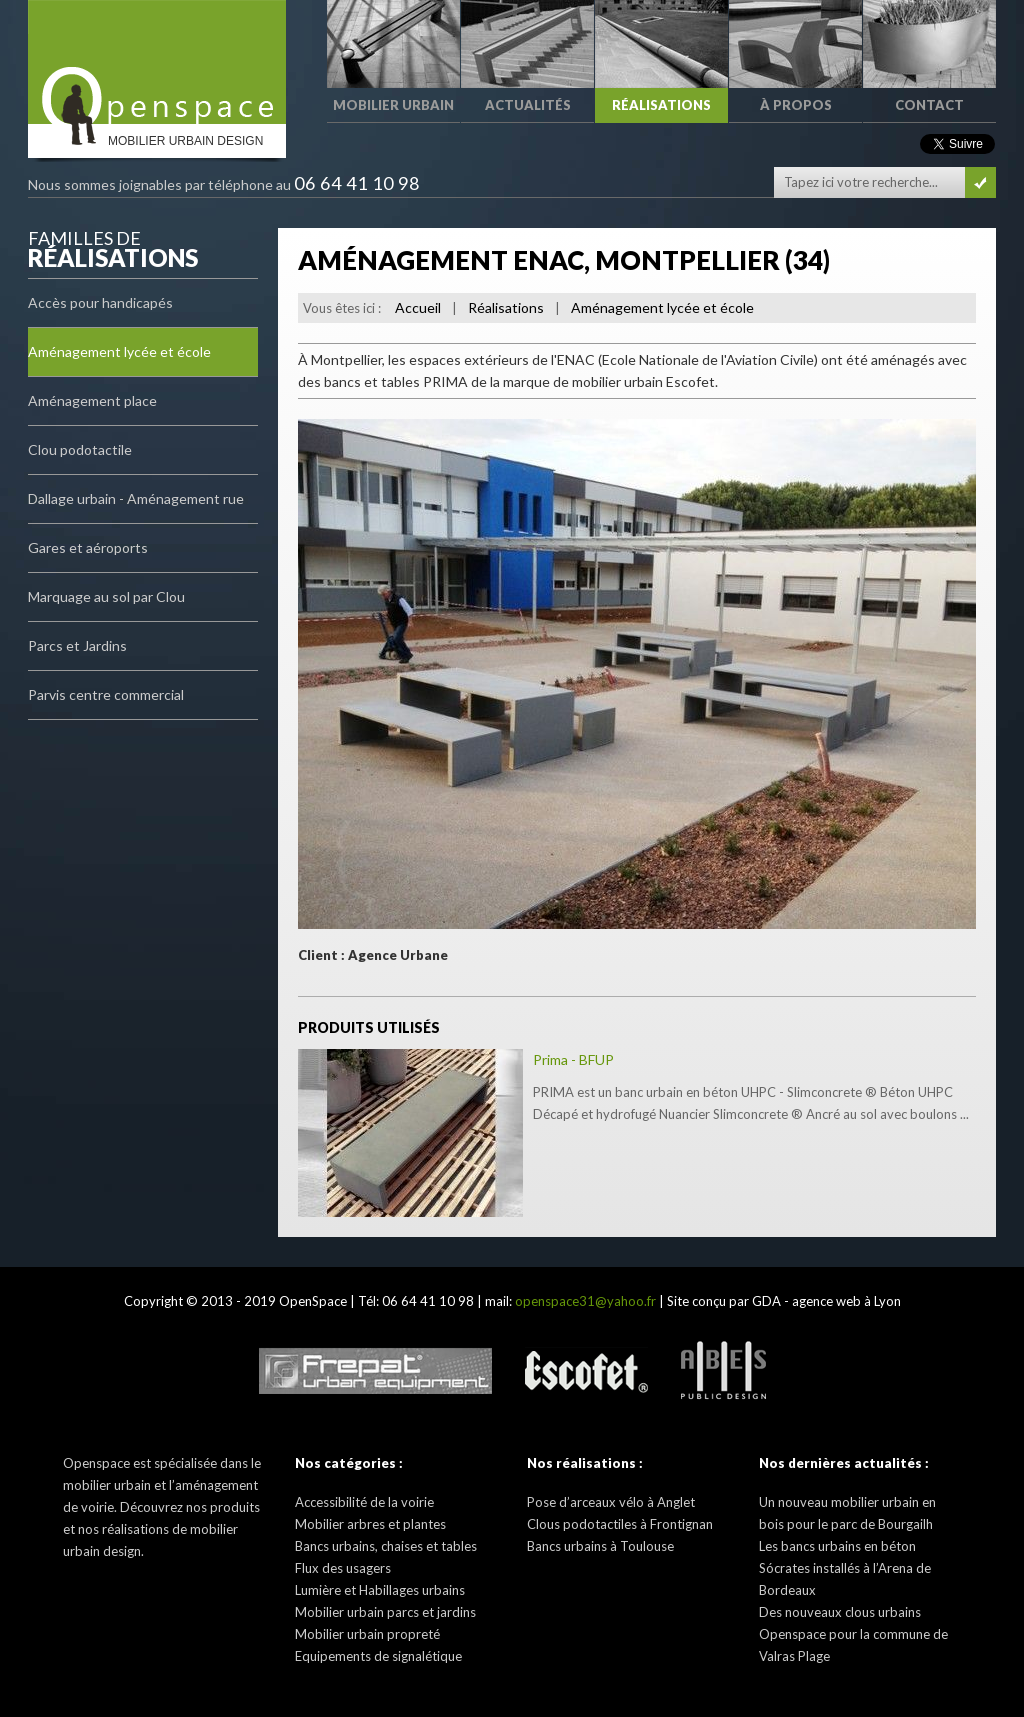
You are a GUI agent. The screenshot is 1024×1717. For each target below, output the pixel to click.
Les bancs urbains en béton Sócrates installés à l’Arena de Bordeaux (845, 1568)
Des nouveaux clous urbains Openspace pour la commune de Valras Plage (853, 1634)
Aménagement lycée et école (662, 307)
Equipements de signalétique (378, 1656)
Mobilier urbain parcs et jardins (385, 1612)
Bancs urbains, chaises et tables (386, 1546)
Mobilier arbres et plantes (370, 1524)
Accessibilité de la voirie (364, 1502)
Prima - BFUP (573, 1059)
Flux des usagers (343, 1568)
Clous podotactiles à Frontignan (620, 1524)
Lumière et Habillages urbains (380, 1590)
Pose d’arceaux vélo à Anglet (611, 1502)
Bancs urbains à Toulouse (600, 1546)
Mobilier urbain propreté (367, 1634)
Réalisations (506, 307)
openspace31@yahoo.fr (585, 1301)
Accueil (418, 307)
